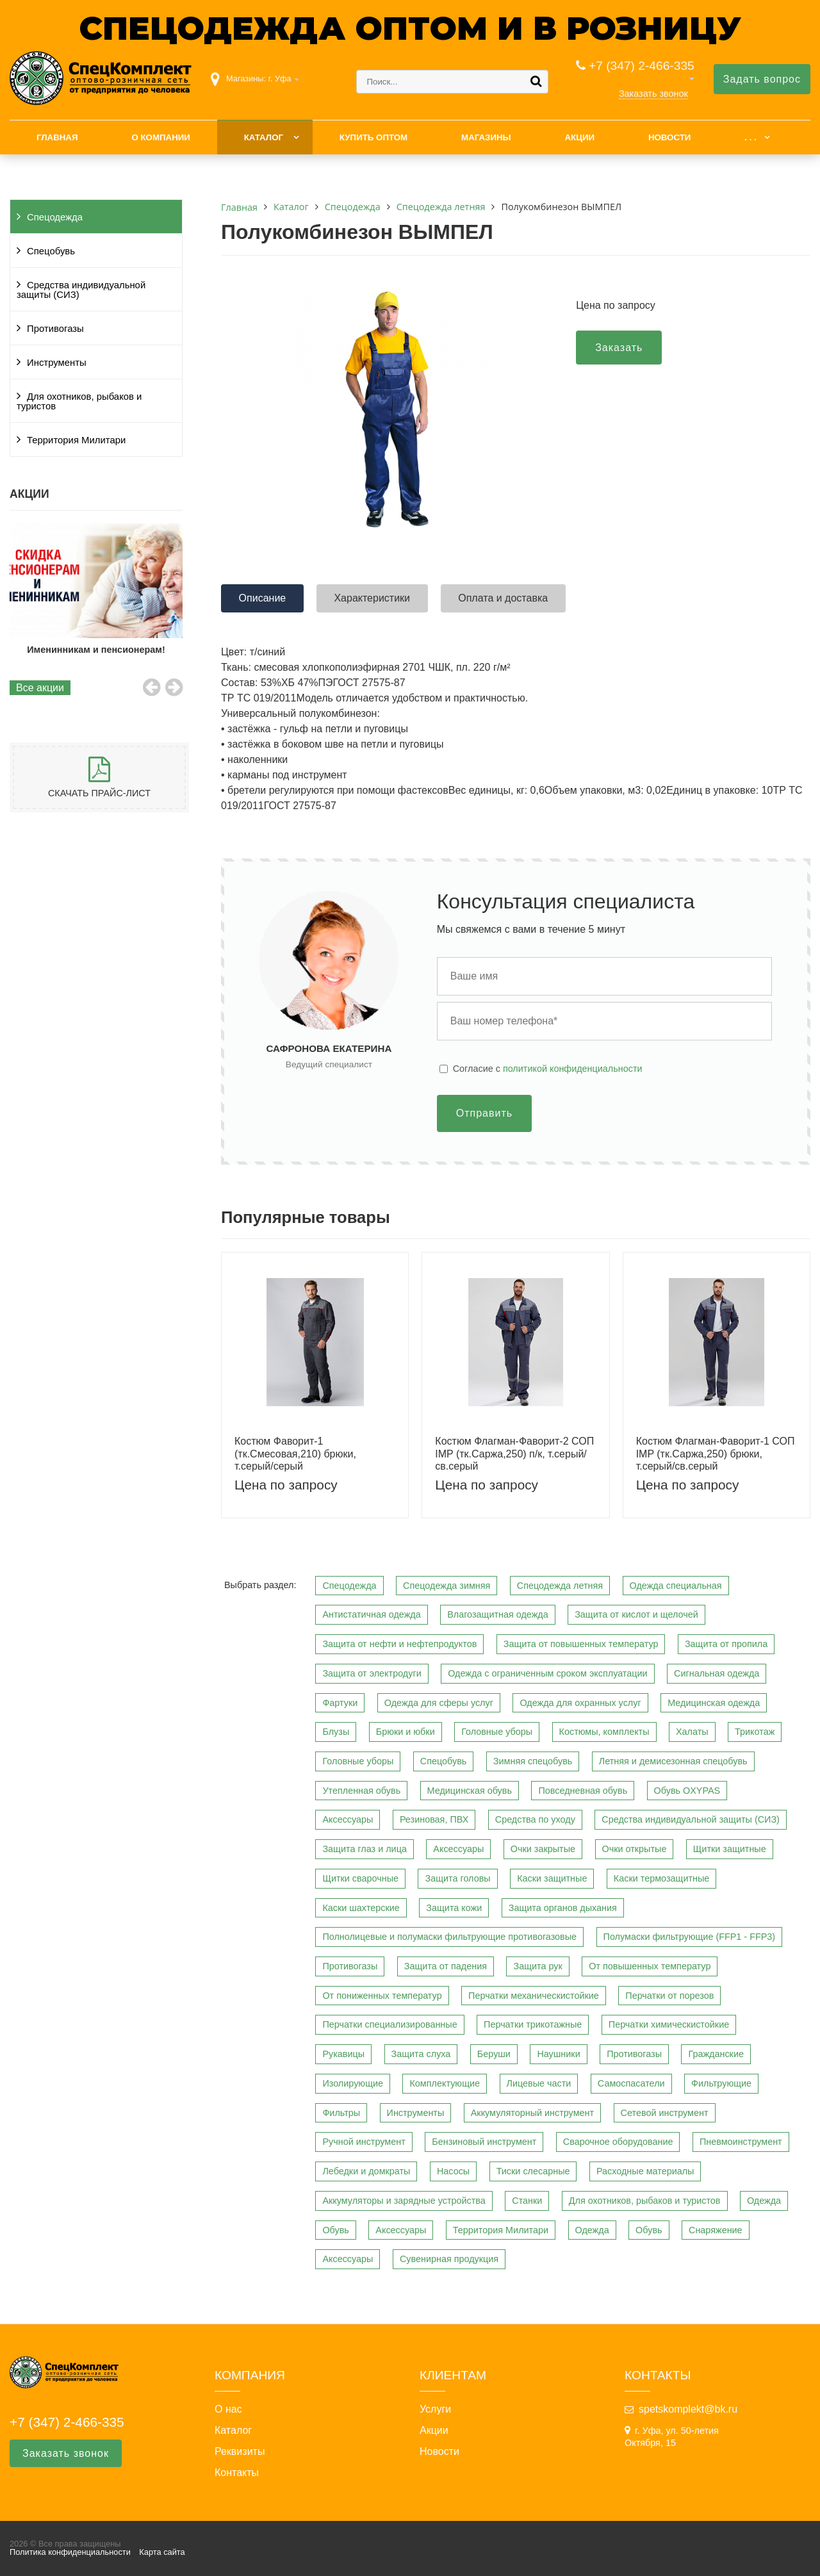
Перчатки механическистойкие (533, 1995)
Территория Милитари (76, 440)
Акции (579, 137)
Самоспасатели (631, 2083)
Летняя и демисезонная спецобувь (673, 1761)
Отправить (484, 1113)
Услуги (435, 2409)
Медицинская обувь (469, 1790)
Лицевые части (539, 2083)
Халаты (692, 1732)
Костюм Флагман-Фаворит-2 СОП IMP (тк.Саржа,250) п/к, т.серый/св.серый (514, 1453)
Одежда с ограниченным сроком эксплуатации (547, 1673)
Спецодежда (55, 217)
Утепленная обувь (361, 1790)
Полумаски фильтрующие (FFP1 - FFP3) (689, 1937)
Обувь (335, 2230)
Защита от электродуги (371, 1673)
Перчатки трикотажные (533, 2024)
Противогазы (55, 329)
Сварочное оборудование (618, 2142)
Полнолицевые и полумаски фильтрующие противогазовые (449, 1937)
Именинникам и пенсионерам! (121, 649)
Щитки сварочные (360, 1878)
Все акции (40, 687)
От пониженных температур (381, 1995)
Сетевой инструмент (665, 2113)
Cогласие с (548, 1068)
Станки (527, 2200)
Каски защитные (552, 1878)
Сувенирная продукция (449, 2259)
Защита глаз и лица (364, 1849)
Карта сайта (161, 2552)
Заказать (619, 347)
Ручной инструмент (363, 2142)
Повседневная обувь (582, 1790)
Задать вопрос (762, 79)
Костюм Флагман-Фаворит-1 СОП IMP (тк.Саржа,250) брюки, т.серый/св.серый (715, 1453)
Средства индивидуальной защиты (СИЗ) (81, 290)
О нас (228, 2409)
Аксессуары (347, 1819)
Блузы (335, 1732)
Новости (669, 137)
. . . (750, 137)
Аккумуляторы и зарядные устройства (403, 2200)
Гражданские (716, 2054)
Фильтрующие (721, 2083)
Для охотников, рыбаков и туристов (79, 401)
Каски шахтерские (360, 1908)
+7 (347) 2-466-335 (641, 65)
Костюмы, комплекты (604, 1732)
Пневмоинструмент (741, 2142)
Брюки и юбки (405, 1732)
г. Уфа (279, 78)
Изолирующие (352, 2083)
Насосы (453, 2171)
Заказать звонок (653, 93)
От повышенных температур (649, 1966)
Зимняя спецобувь (533, 1761)
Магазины (486, 137)
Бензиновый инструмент (484, 2142)
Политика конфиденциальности (70, 2552)
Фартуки (339, 1703)
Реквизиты (240, 2452)
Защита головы (457, 1878)
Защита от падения (445, 1966)
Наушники (558, 2054)
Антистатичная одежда (371, 1614)
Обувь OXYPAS (687, 1790)
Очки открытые (634, 1849)
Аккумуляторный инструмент (532, 2113)
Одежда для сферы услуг (438, 1703)
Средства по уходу (535, 1819)
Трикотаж (755, 1732)
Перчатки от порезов (669, 1995)
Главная (57, 137)
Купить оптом (373, 137)
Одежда (764, 2200)
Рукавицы (343, 2054)
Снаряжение (715, 2230)
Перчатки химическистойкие (669, 2024)
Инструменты (56, 362)
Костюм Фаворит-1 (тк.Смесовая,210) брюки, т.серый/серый (295, 1453)
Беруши (494, 2054)
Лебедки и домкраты (366, 2171)
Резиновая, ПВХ (434, 1819)
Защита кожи (454, 1908)
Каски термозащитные (661, 1878)
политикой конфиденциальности (573, 1068)
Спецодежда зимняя (446, 1585)
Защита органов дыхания (563, 1908)
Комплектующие (444, 2083)
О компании (160, 137)
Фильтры (341, 2113)
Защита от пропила (726, 1644)
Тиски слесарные (533, 2171)
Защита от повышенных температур (581, 1644)
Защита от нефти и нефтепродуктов (399, 1644)
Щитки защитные (729, 1849)
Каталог (263, 137)
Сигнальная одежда (716, 1673)
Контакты (237, 2473)
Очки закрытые (543, 1849)
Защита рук (537, 1966)
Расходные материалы (645, 2171)
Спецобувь (51, 251)
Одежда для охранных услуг (580, 1703)
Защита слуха (421, 2054)
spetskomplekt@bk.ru (688, 2409)
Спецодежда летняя (560, 1585)
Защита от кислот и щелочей (636, 1614)
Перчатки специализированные (389, 2024)
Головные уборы (496, 1732)
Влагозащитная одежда (497, 1614)
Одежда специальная (676, 1585)
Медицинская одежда (714, 1703)
